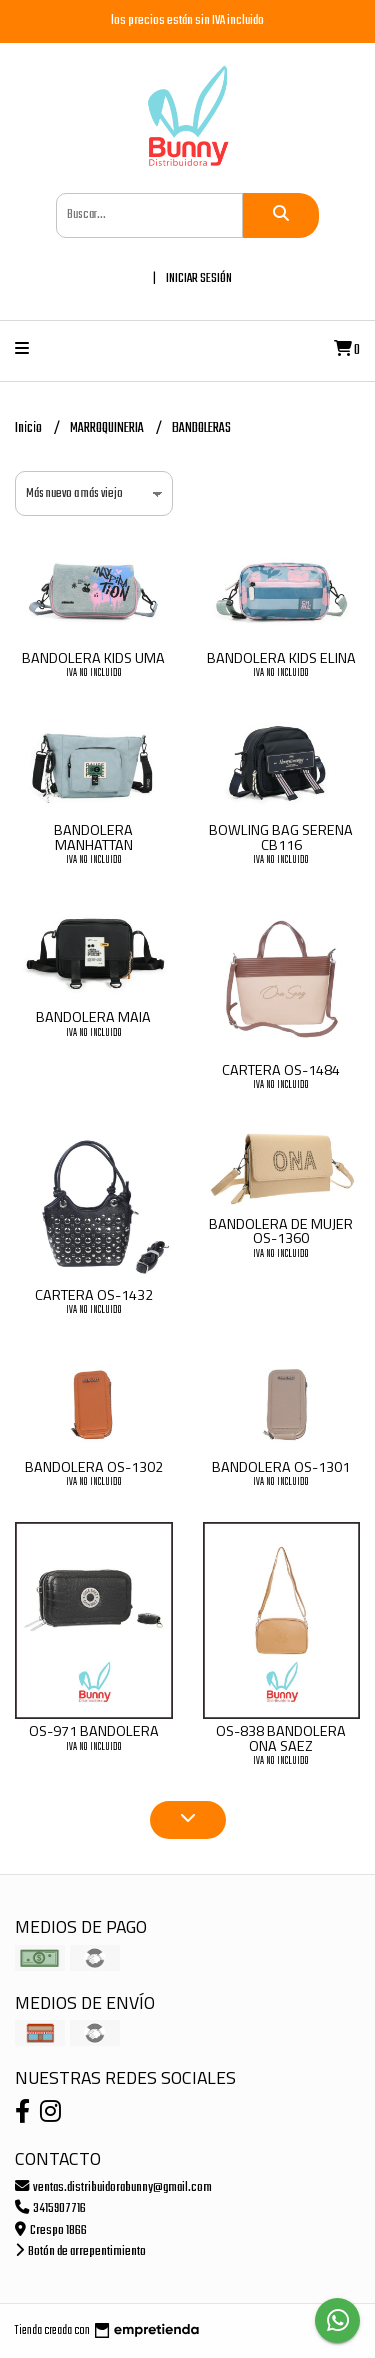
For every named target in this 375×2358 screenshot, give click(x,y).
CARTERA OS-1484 (281, 1070)
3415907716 (50, 2208)
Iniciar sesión (199, 278)
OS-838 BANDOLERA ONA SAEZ (281, 1738)
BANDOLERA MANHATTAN (93, 837)
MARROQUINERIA (108, 428)
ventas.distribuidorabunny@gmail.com (113, 2187)
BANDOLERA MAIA (93, 1017)
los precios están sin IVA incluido (187, 20)
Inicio (29, 428)
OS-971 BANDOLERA (94, 1731)
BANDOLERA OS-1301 (281, 1467)
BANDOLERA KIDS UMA (93, 658)
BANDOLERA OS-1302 (94, 1467)
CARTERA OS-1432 (94, 1295)
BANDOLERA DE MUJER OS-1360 (281, 1231)
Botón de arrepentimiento (80, 2251)
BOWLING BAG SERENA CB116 (281, 837)
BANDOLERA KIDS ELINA (281, 658)
